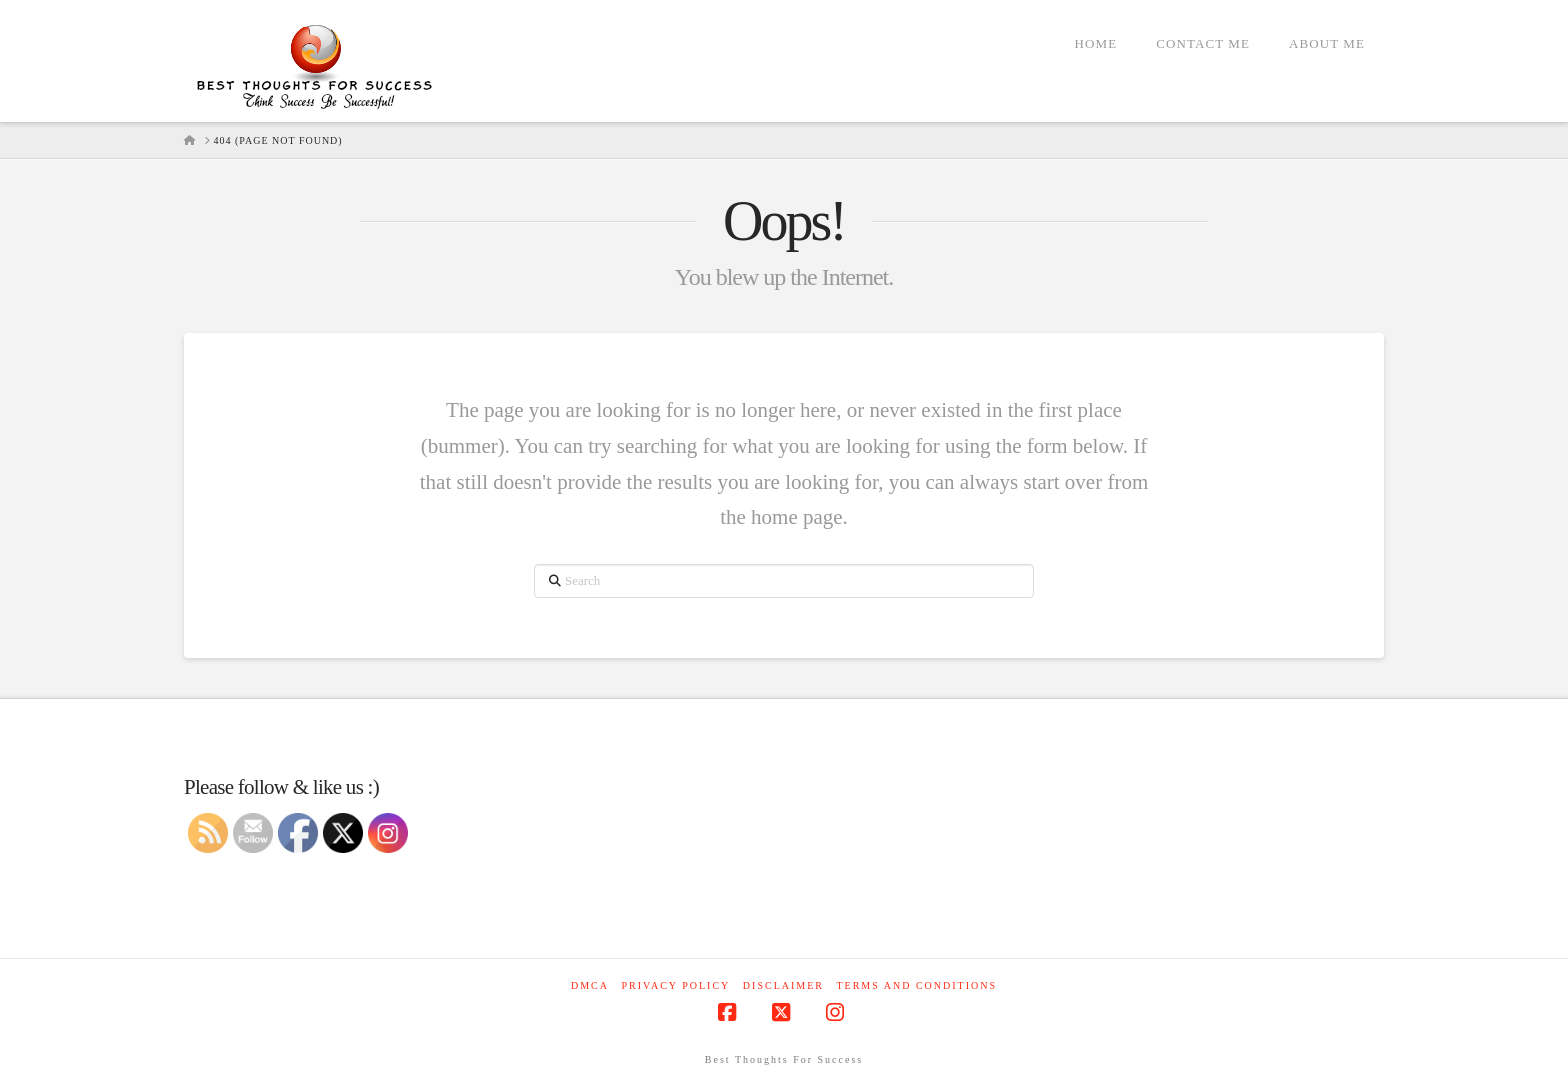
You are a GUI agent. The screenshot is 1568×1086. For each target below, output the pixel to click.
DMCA (590, 985)
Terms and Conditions (916, 985)
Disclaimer (783, 985)
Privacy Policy (675, 985)
